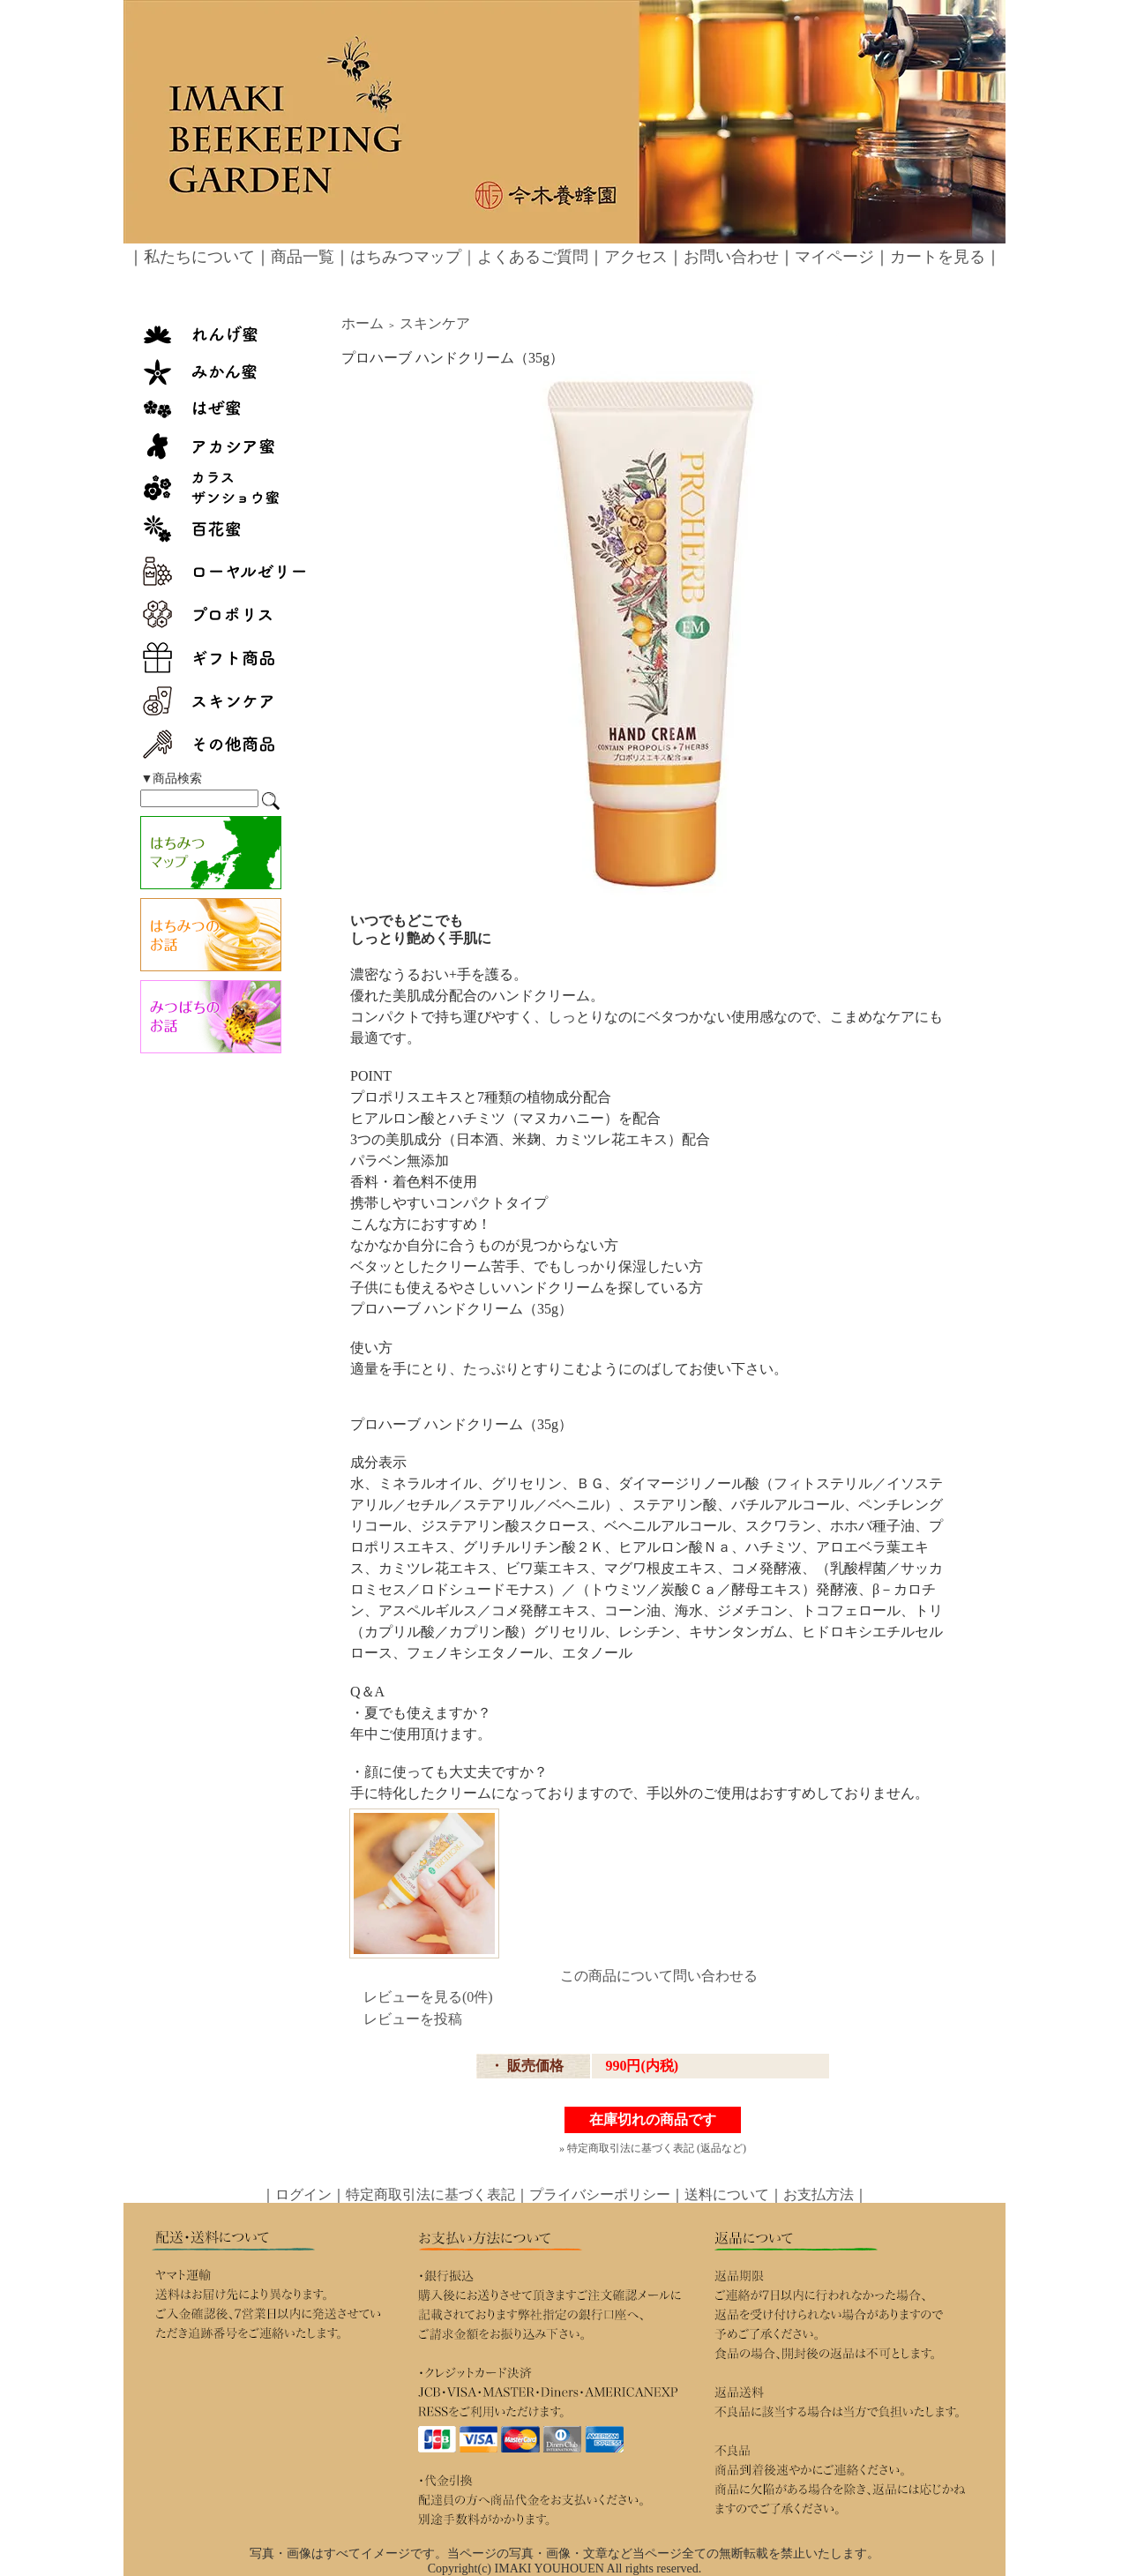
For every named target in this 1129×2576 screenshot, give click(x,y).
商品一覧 (302, 257)
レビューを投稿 (412, 2018)
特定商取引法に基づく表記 (430, 2194)
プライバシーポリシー (599, 2194)
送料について (726, 2194)
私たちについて (199, 257)
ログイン (303, 2194)
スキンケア (435, 323)
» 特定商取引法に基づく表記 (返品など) (652, 2148)
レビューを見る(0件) (428, 1996)
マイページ (834, 257)
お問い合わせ (731, 257)
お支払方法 (818, 2194)
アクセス (636, 257)
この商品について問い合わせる (659, 1975)
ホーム (362, 323)
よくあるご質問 (532, 257)
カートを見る (937, 257)
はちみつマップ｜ (413, 257)
